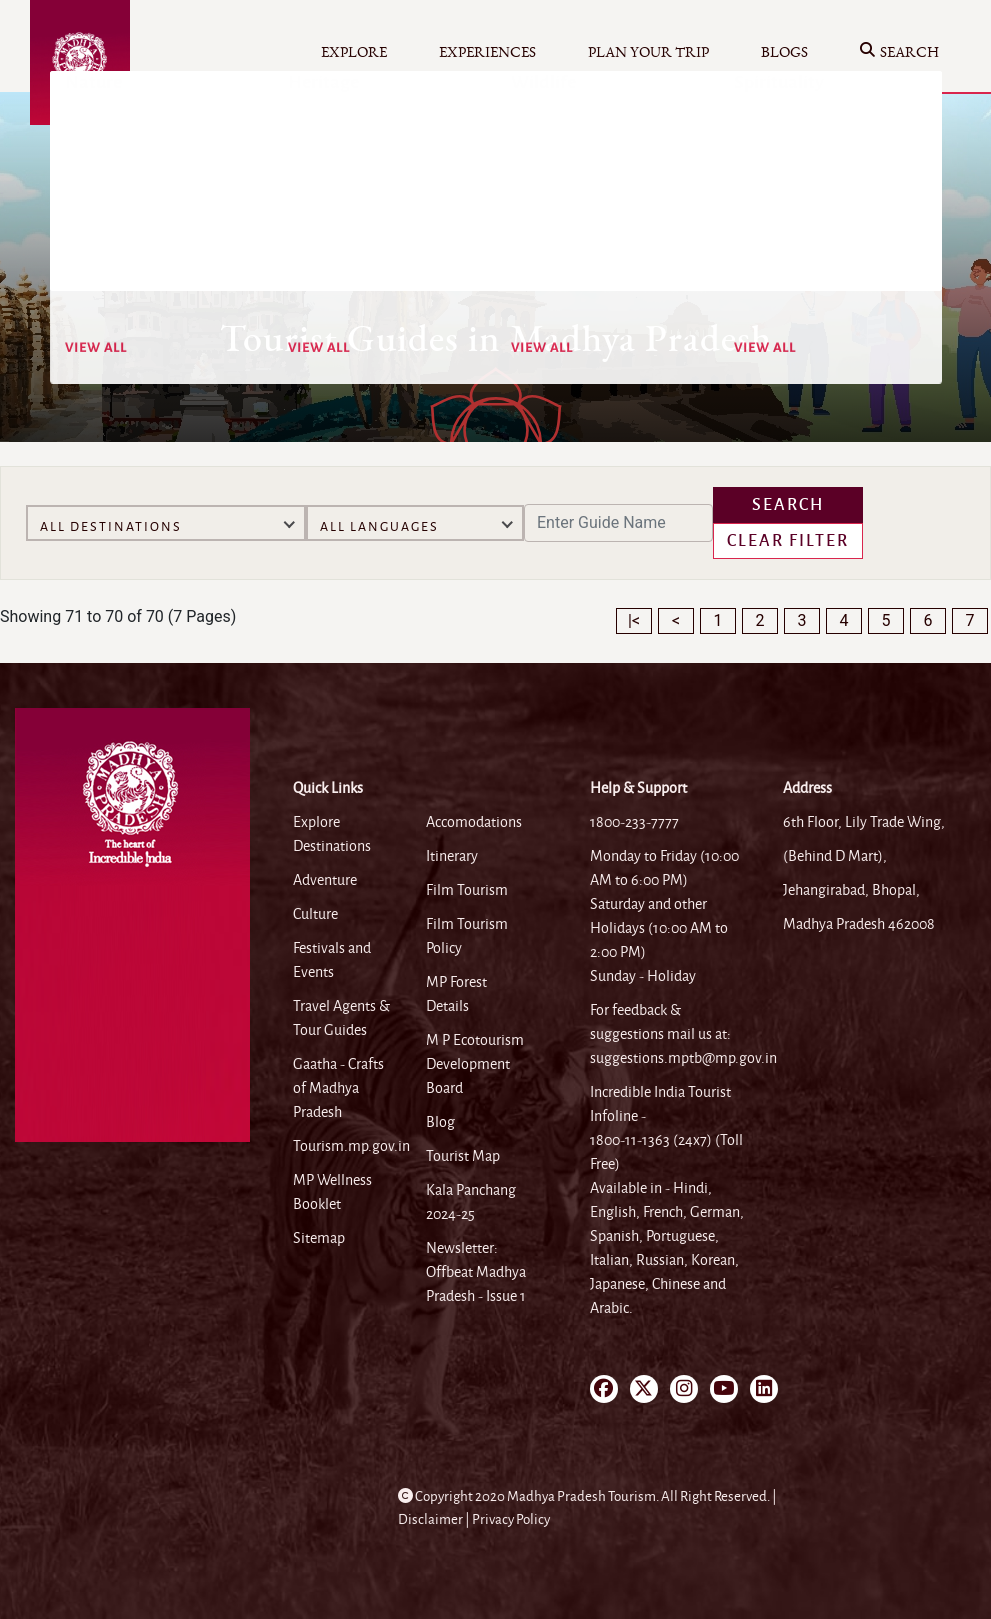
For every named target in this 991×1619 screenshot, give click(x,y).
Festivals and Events (332, 960)
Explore (354, 52)
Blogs (784, 52)
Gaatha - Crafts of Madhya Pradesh (338, 1088)
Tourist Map (463, 1156)
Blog (440, 1122)
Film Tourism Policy (467, 936)
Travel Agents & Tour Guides (341, 1018)
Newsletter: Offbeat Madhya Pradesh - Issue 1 (476, 1272)
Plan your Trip (648, 52)
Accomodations (474, 822)
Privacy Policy (511, 1519)
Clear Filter (788, 541)
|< (634, 620)
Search (899, 53)
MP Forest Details (456, 994)
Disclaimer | (435, 1519)
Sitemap (319, 1238)
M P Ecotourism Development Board (475, 1064)
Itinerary (452, 856)
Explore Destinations (332, 834)
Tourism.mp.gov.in (351, 1146)
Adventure (325, 880)
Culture (315, 914)
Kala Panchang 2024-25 (471, 1202)
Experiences (487, 52)
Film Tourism (467, 890)
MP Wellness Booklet (332, 1192)
